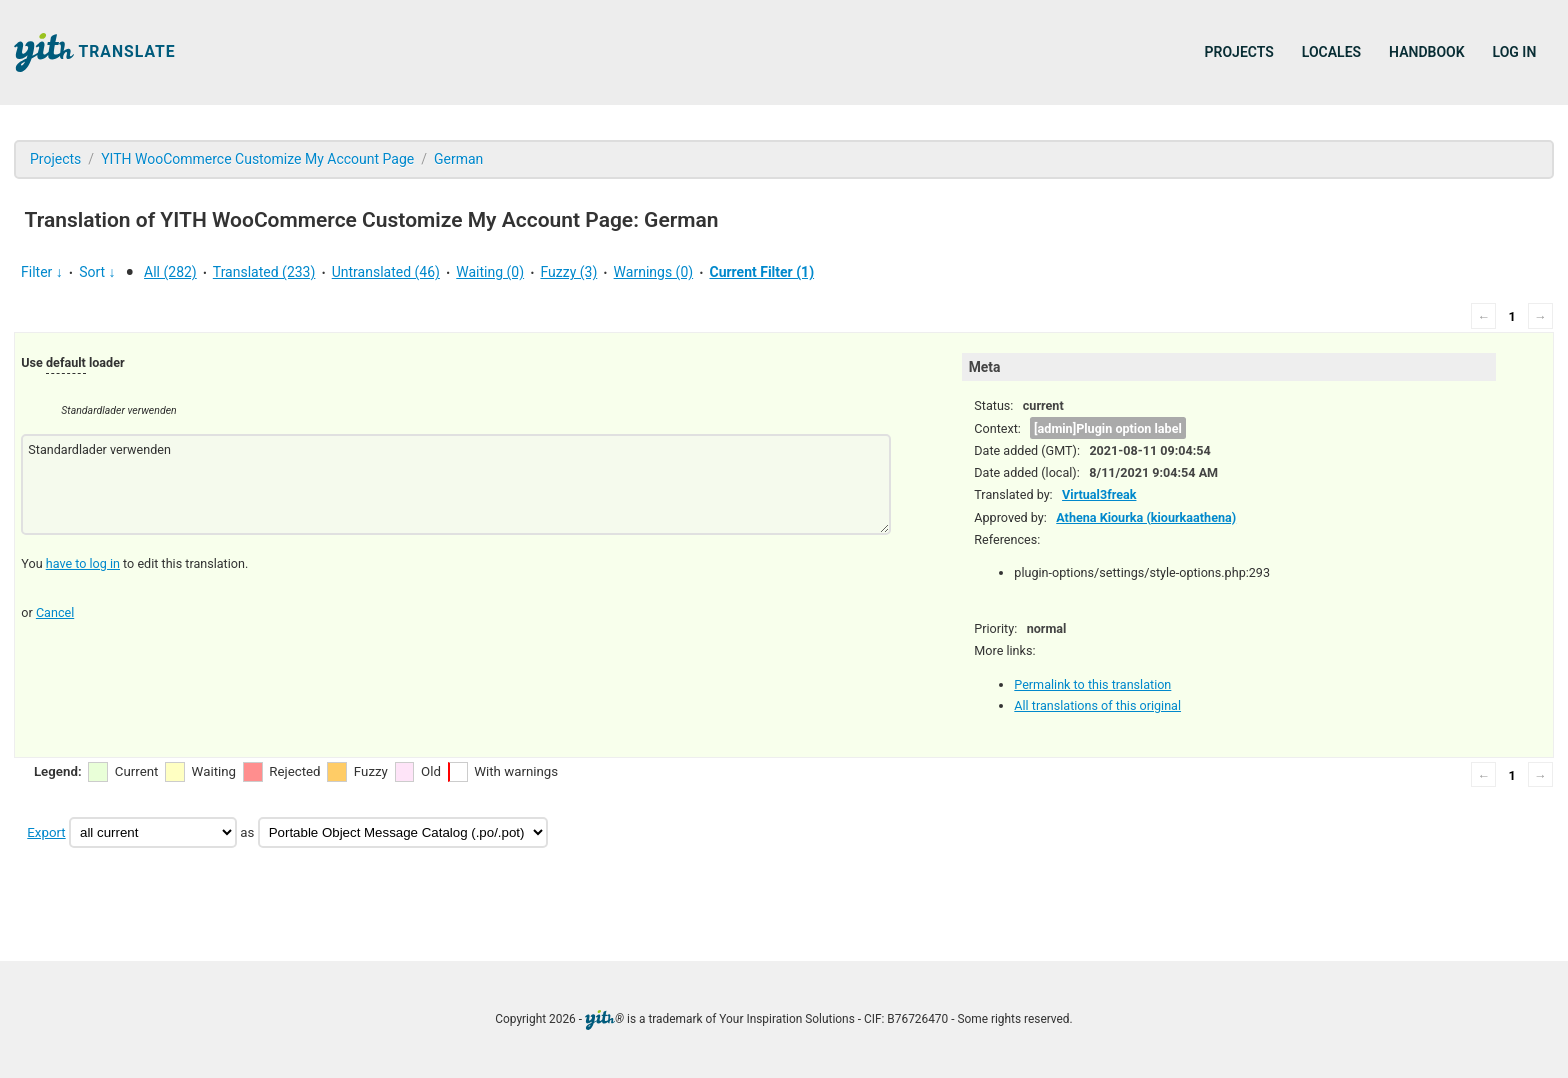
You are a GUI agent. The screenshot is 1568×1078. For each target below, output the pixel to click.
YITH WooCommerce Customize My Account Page (257, 159)
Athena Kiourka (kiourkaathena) (1146, 517)
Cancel (55, 612)
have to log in (83, 563)
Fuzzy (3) (568, 272)
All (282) (170, 272)
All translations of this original (1097, 705)
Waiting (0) (490, 272)
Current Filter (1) (761, 272)
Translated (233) (264, 272)
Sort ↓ (97, 272)
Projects (1239, 52)
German (458, 159)
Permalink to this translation (1092, 684)
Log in (1515, 52)
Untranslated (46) (386, 272)
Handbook (1426, 52)
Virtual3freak (1099, 494)
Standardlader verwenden (455, 484)
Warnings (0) (654, 272)
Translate (95, 52)
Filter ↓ (42, 272)
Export (46, 832)
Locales (1331, 52)
